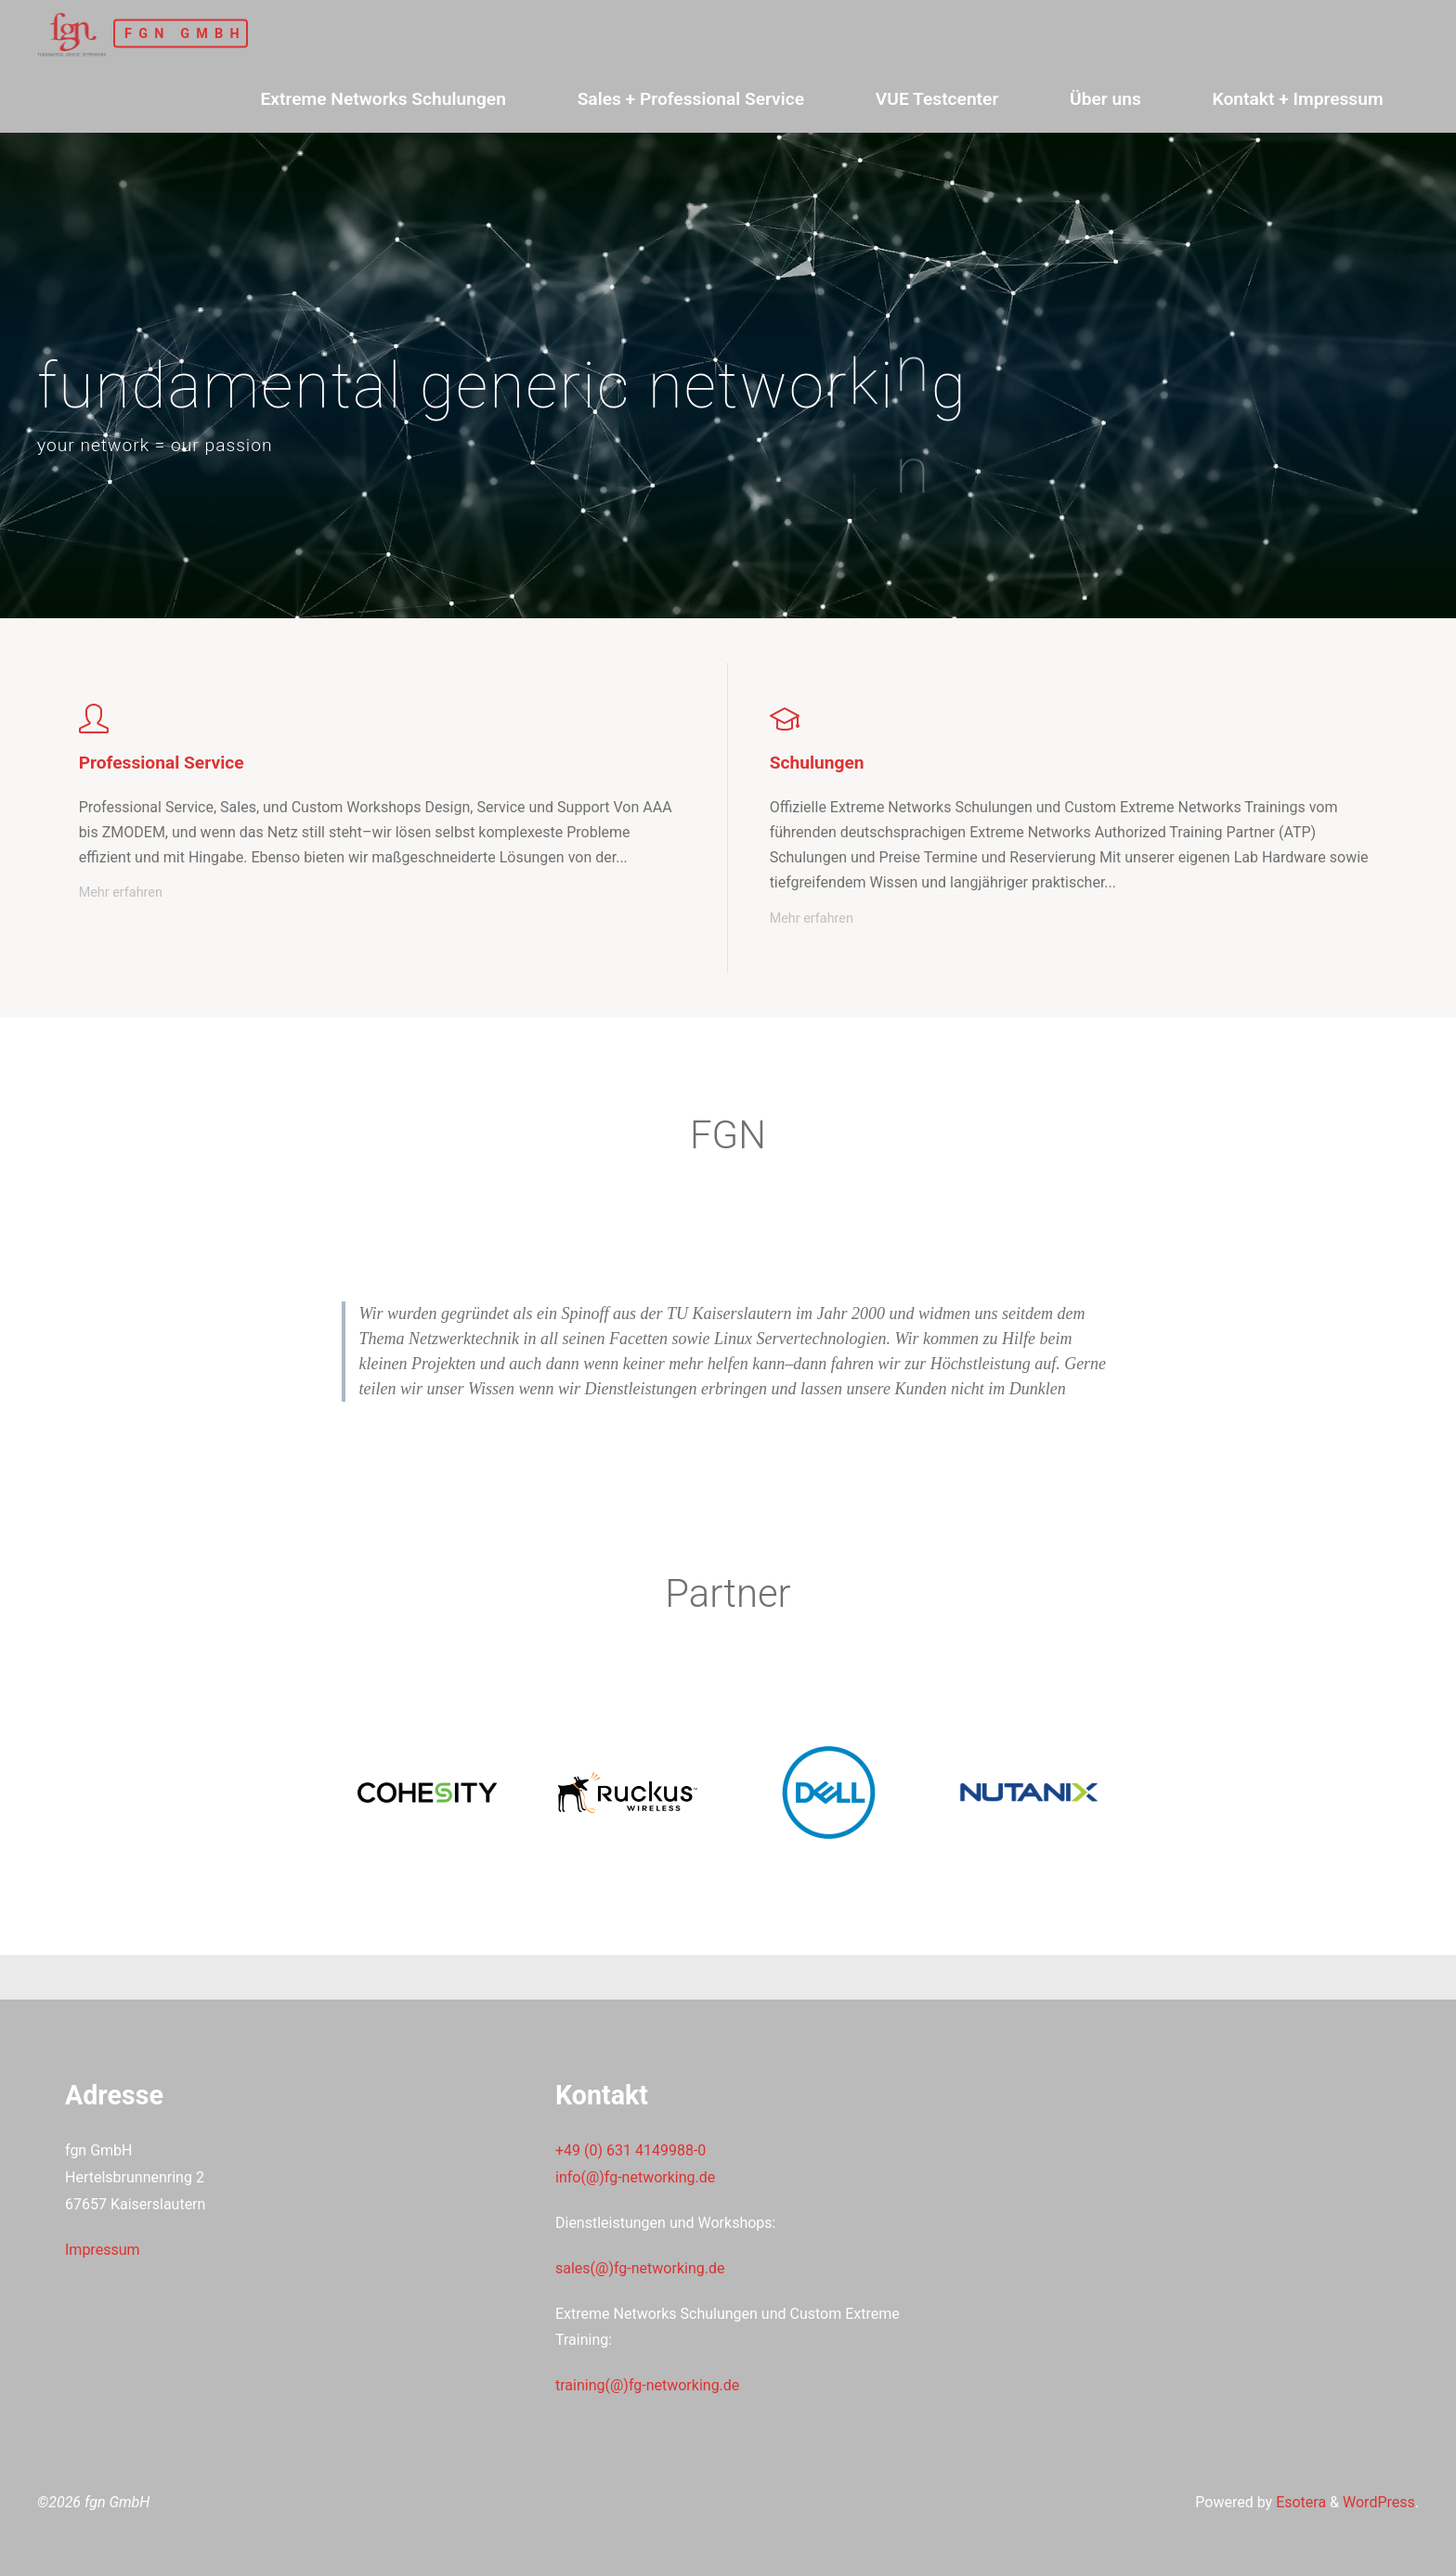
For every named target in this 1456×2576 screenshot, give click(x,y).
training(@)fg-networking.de (647, 2385)
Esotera (1299, 2502)
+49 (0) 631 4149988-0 (630, 2150)
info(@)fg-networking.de (635, 2177)
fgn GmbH (185, 33)
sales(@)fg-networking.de (639, 2268)
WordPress (1379, 2502)
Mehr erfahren (120, 893)
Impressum (102, 2250)
